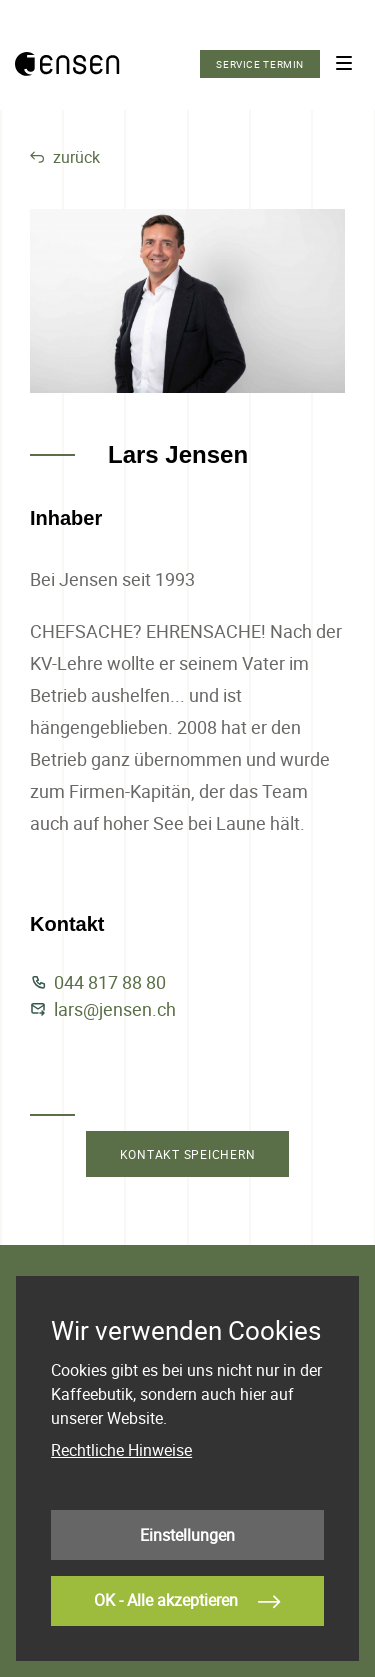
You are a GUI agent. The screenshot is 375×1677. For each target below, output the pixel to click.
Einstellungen (187, 1535)
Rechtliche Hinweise (121, 1450)
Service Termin (260, 64)
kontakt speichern (188, 1154)
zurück (65, 157)
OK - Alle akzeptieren (187, 1602)
